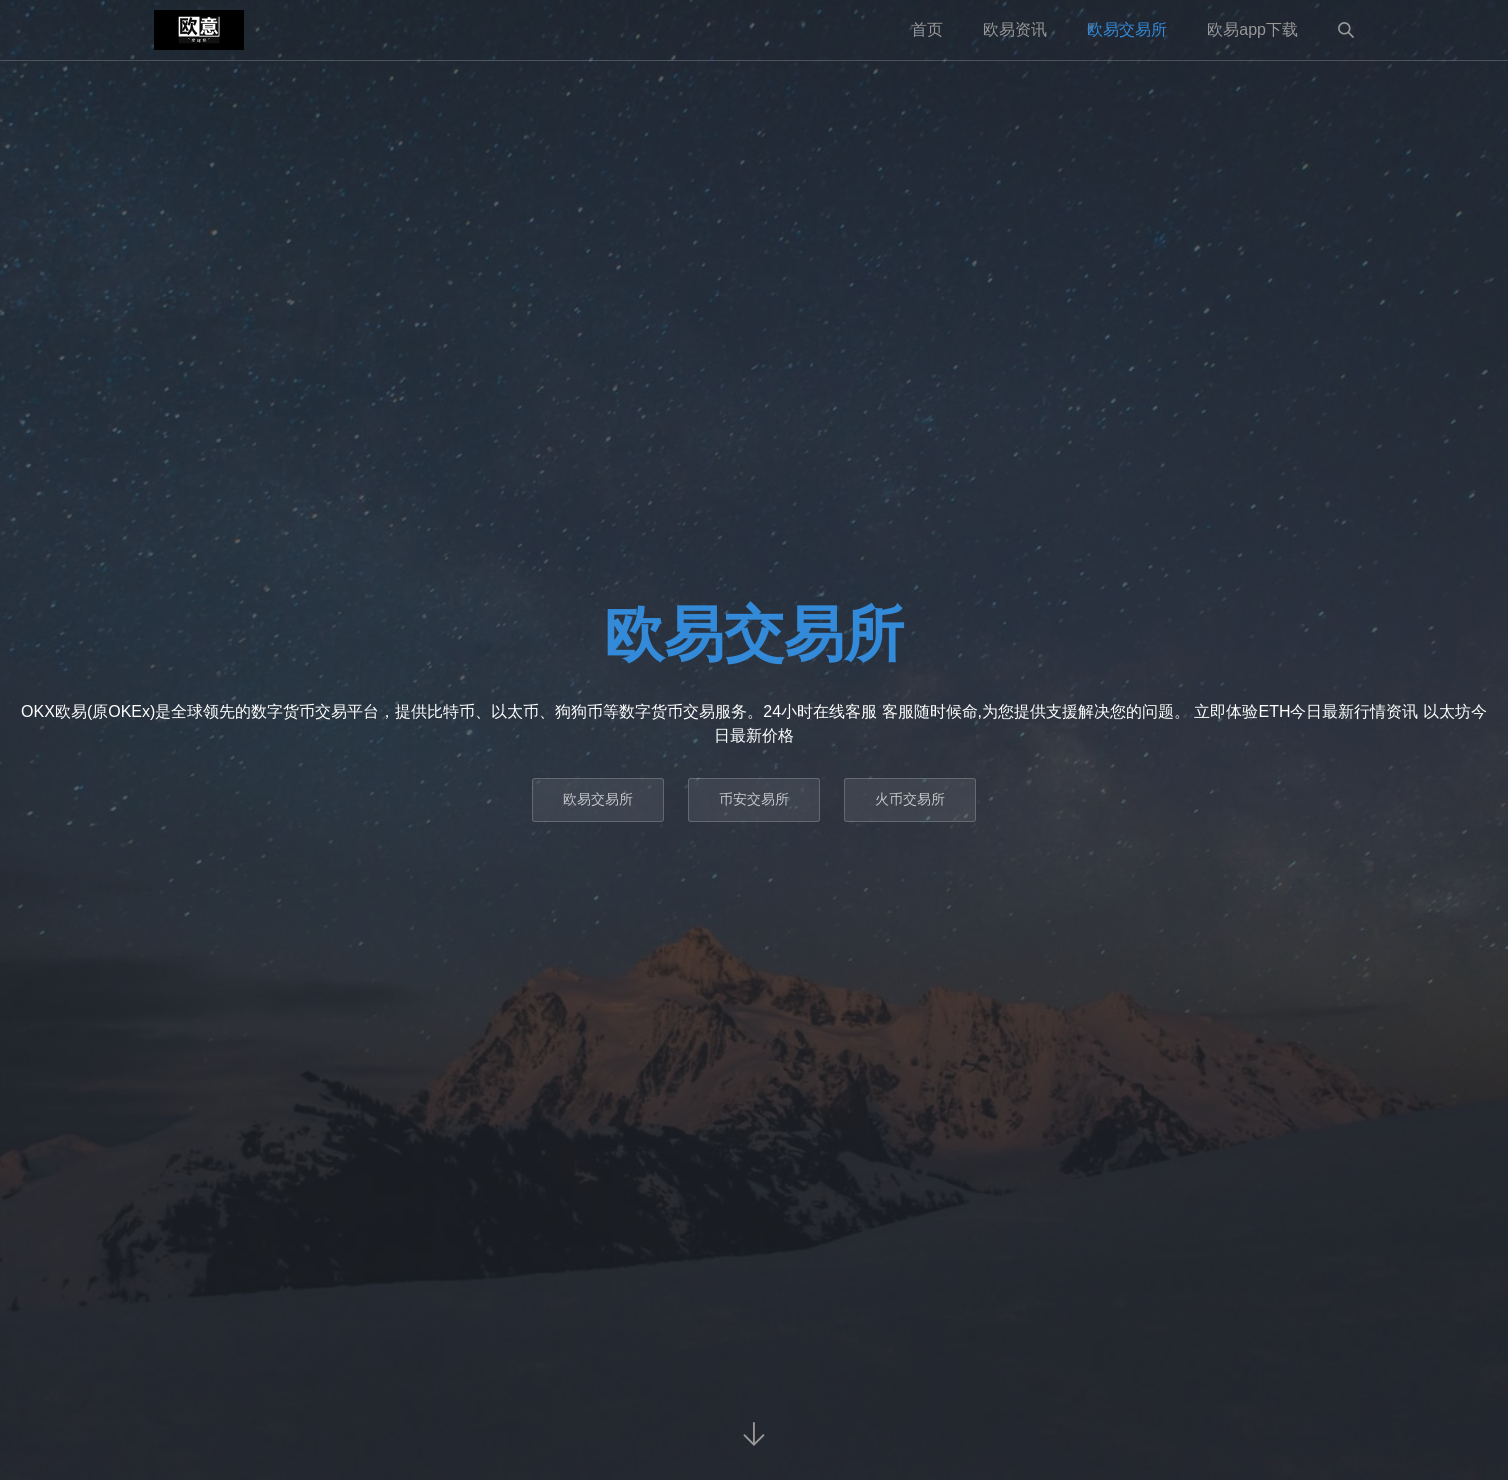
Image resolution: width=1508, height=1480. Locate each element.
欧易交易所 (1127, 29)
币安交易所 (754, 799)
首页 (927, 29)
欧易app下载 (1252, 29)
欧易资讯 (1015, 29)
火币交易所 (910, 799)
